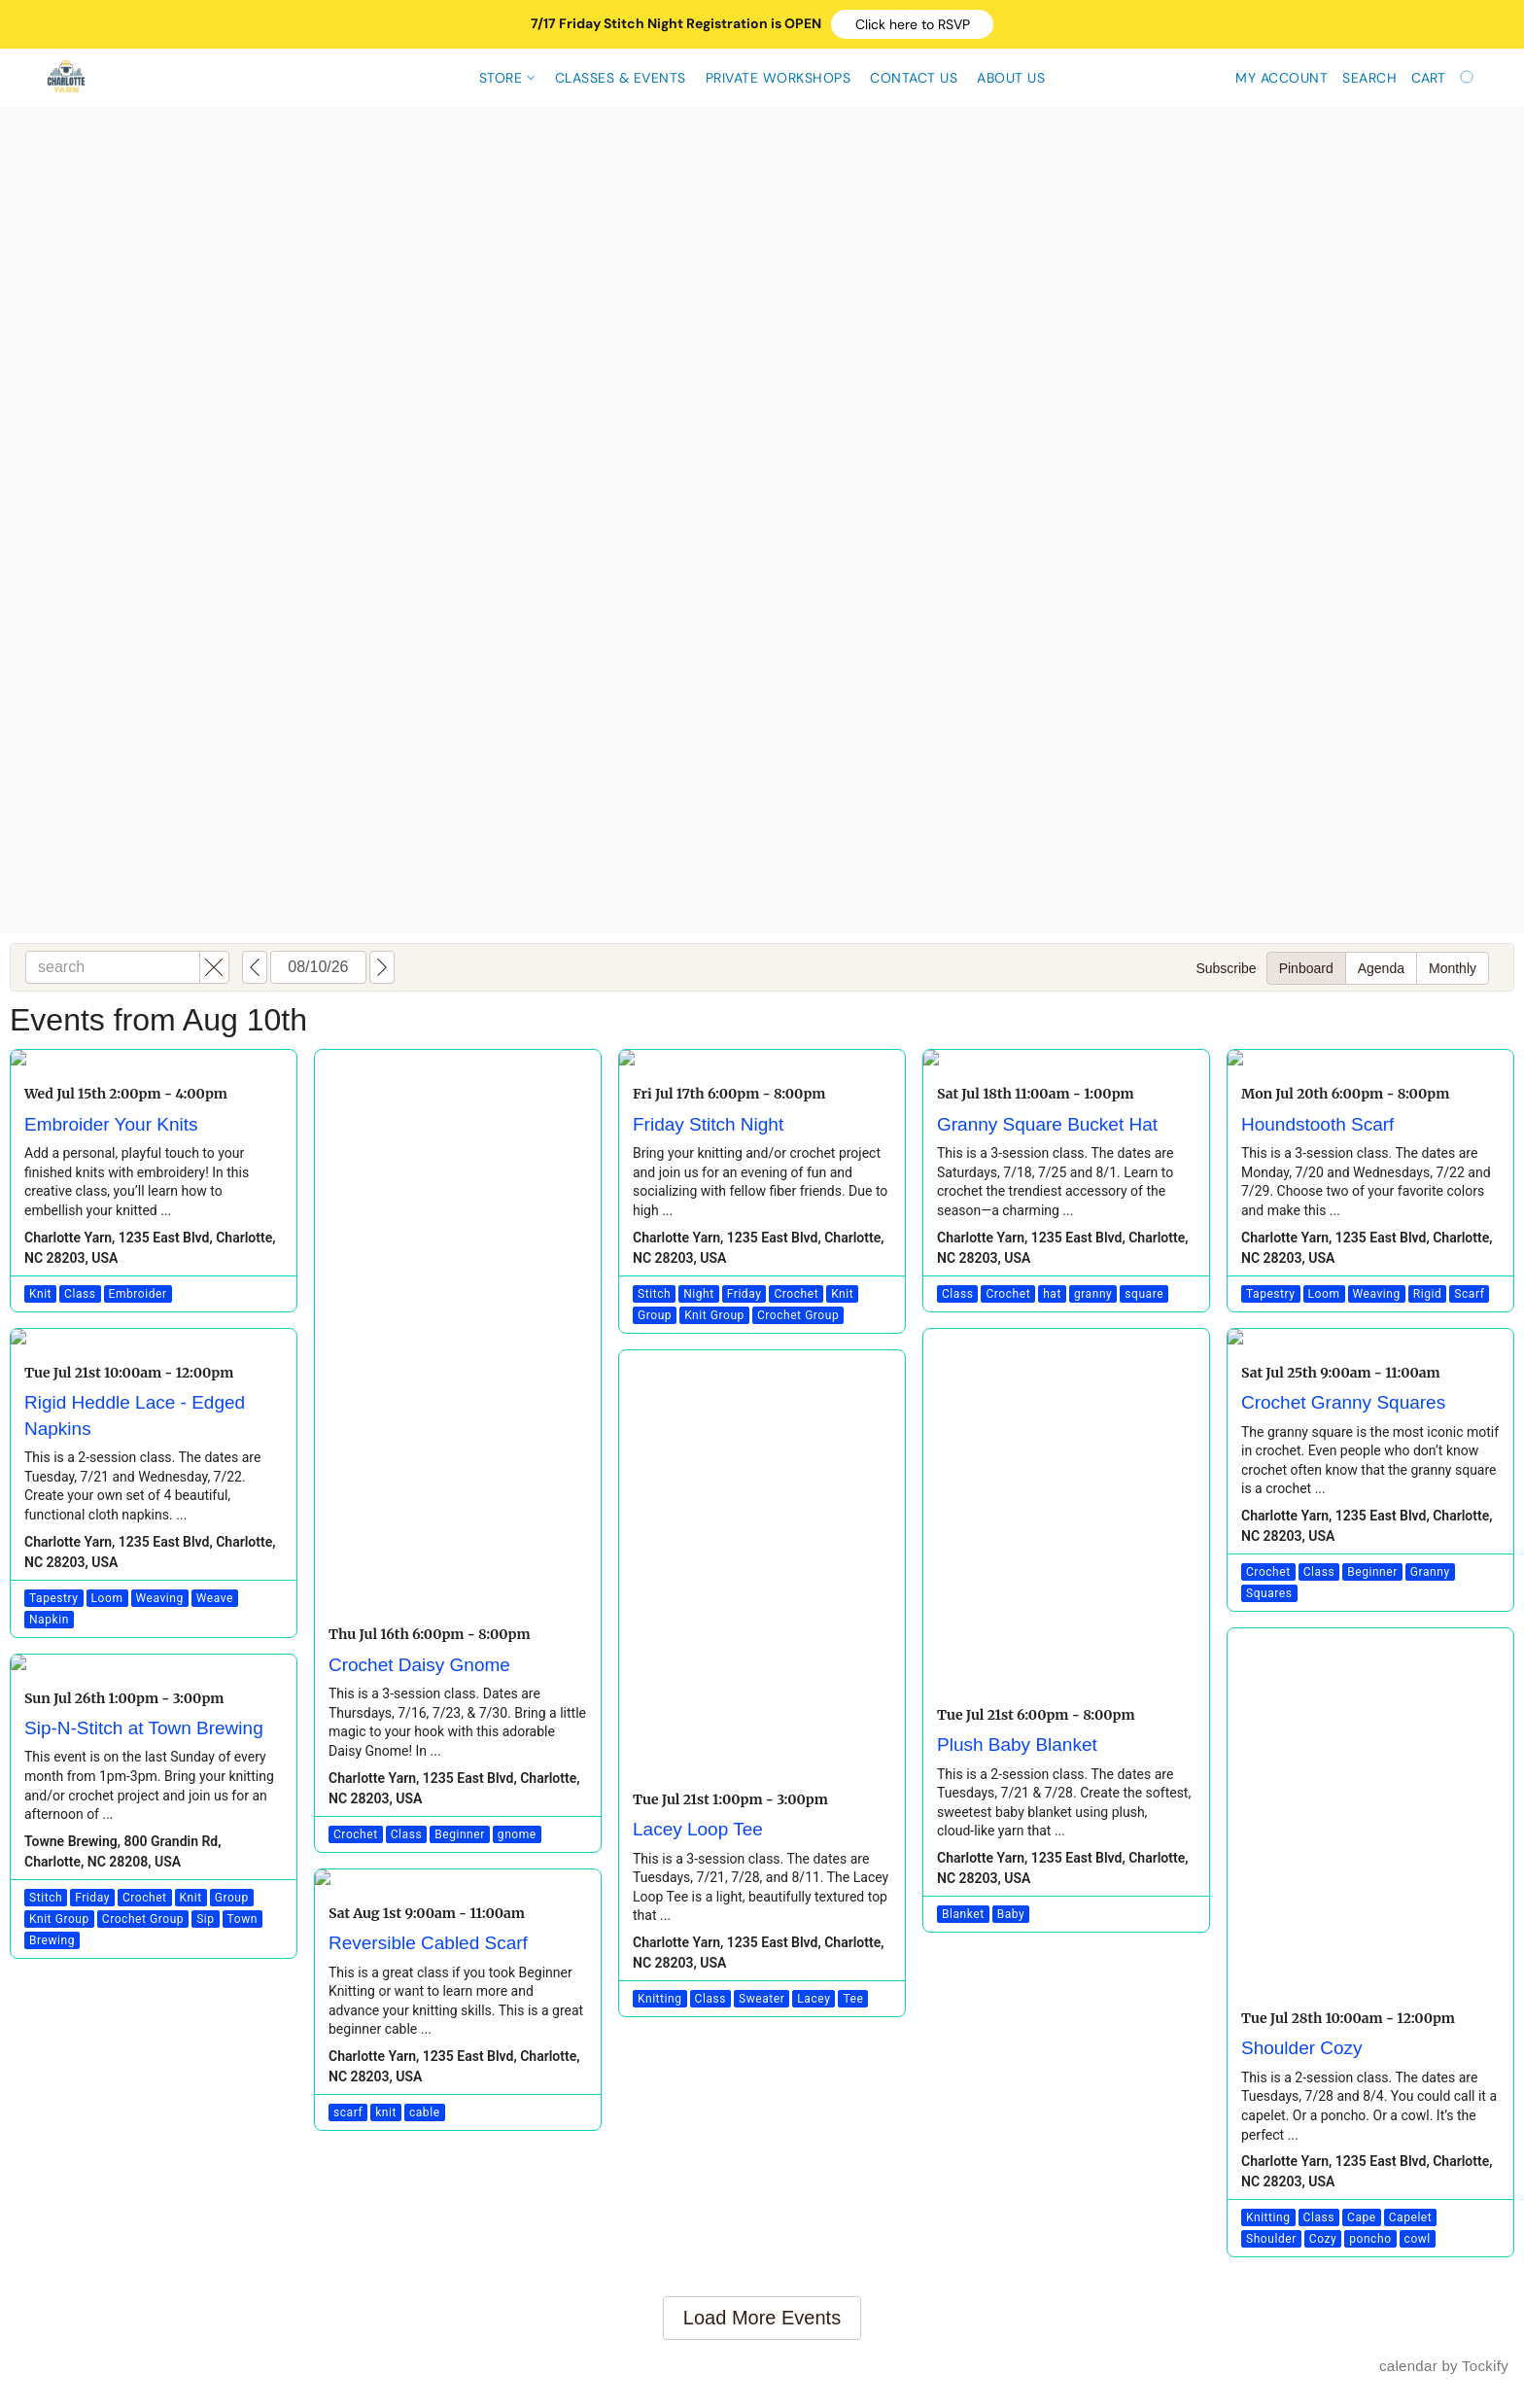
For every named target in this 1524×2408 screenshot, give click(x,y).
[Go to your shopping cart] (1444, 77)
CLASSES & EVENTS (620, 78)
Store (507, 78)
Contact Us (913, 78)
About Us (1011, 78)
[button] (912, 24)
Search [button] (1369, 78)
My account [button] (1281, 78)
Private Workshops (778, 78)
